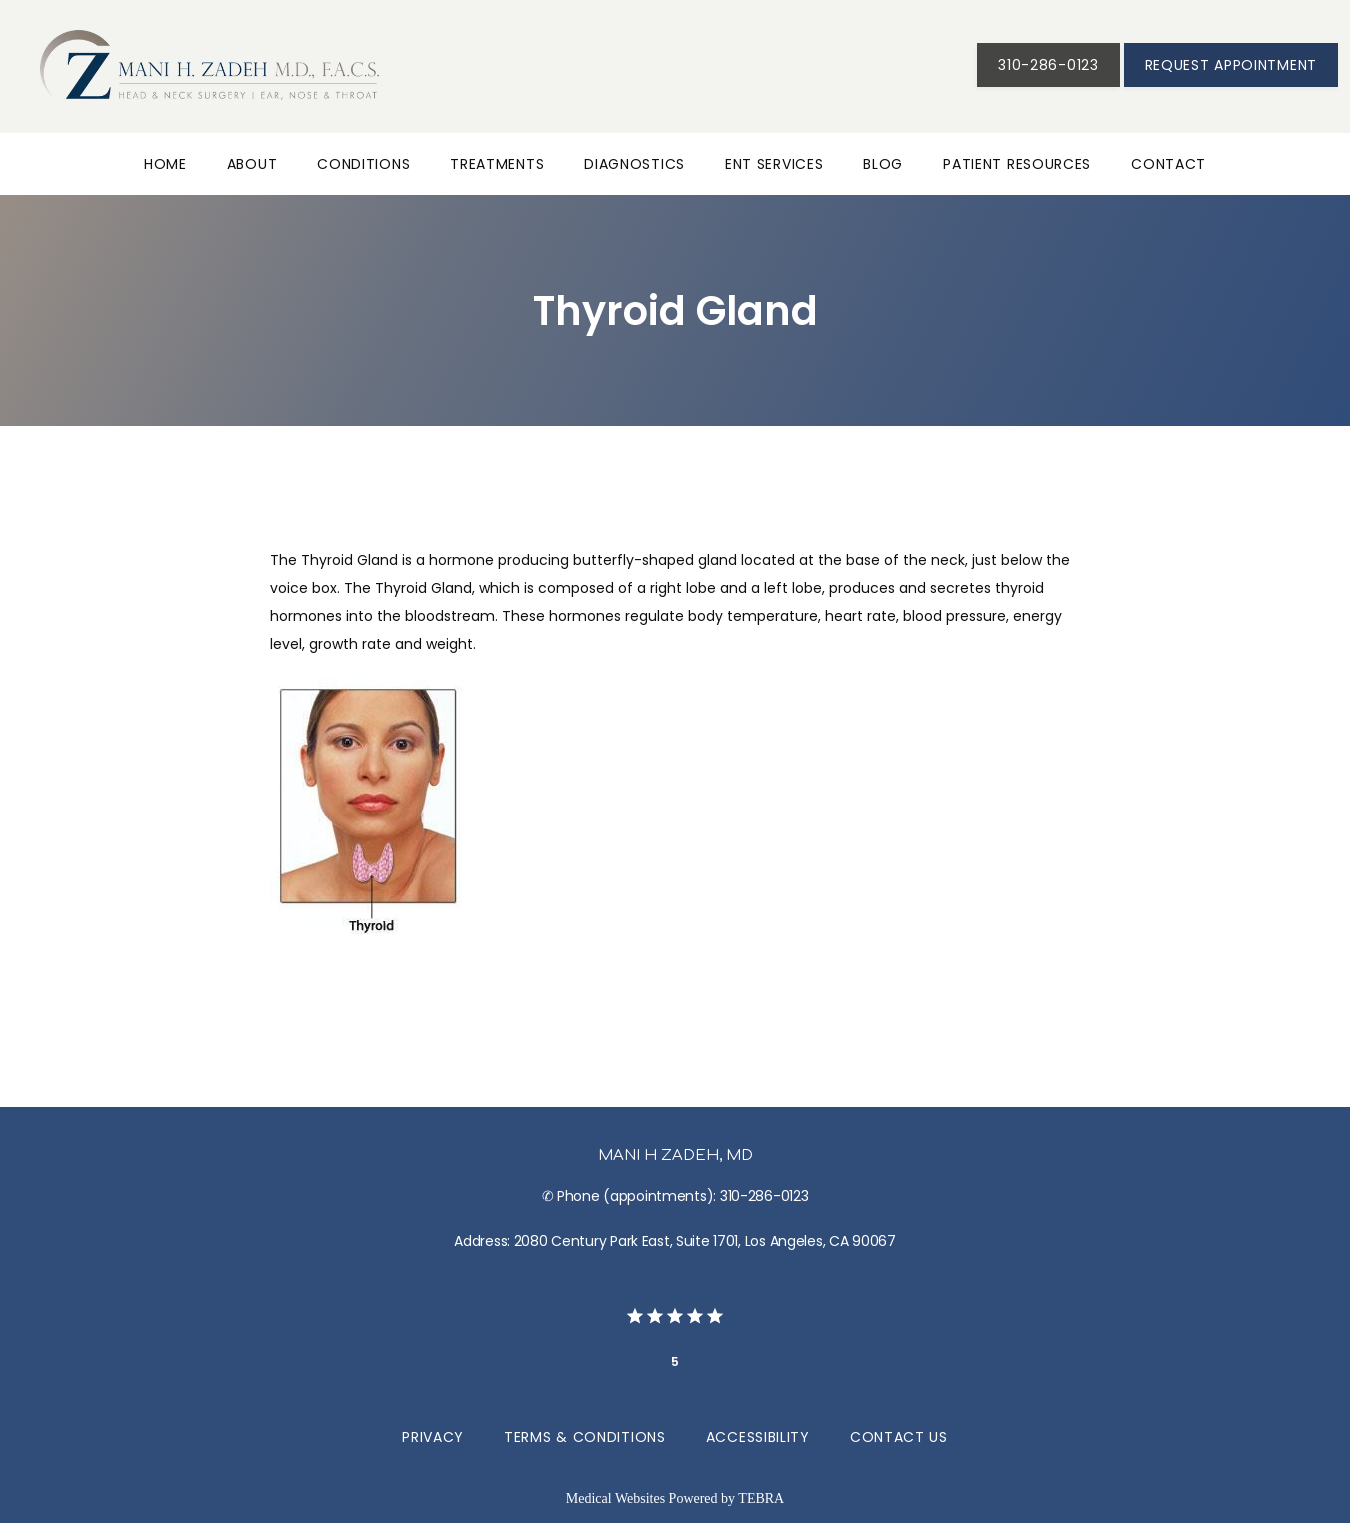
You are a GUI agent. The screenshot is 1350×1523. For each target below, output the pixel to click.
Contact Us (899, 1437)
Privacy (433, 1437)
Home (165, 164)
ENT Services (774, 164)
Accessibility (758, 1437)
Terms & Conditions (585, 1437)
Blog (883, 164)
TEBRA (761, 1498)
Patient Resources (1017, 164)
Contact (1168, 164)
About (252, 164)
